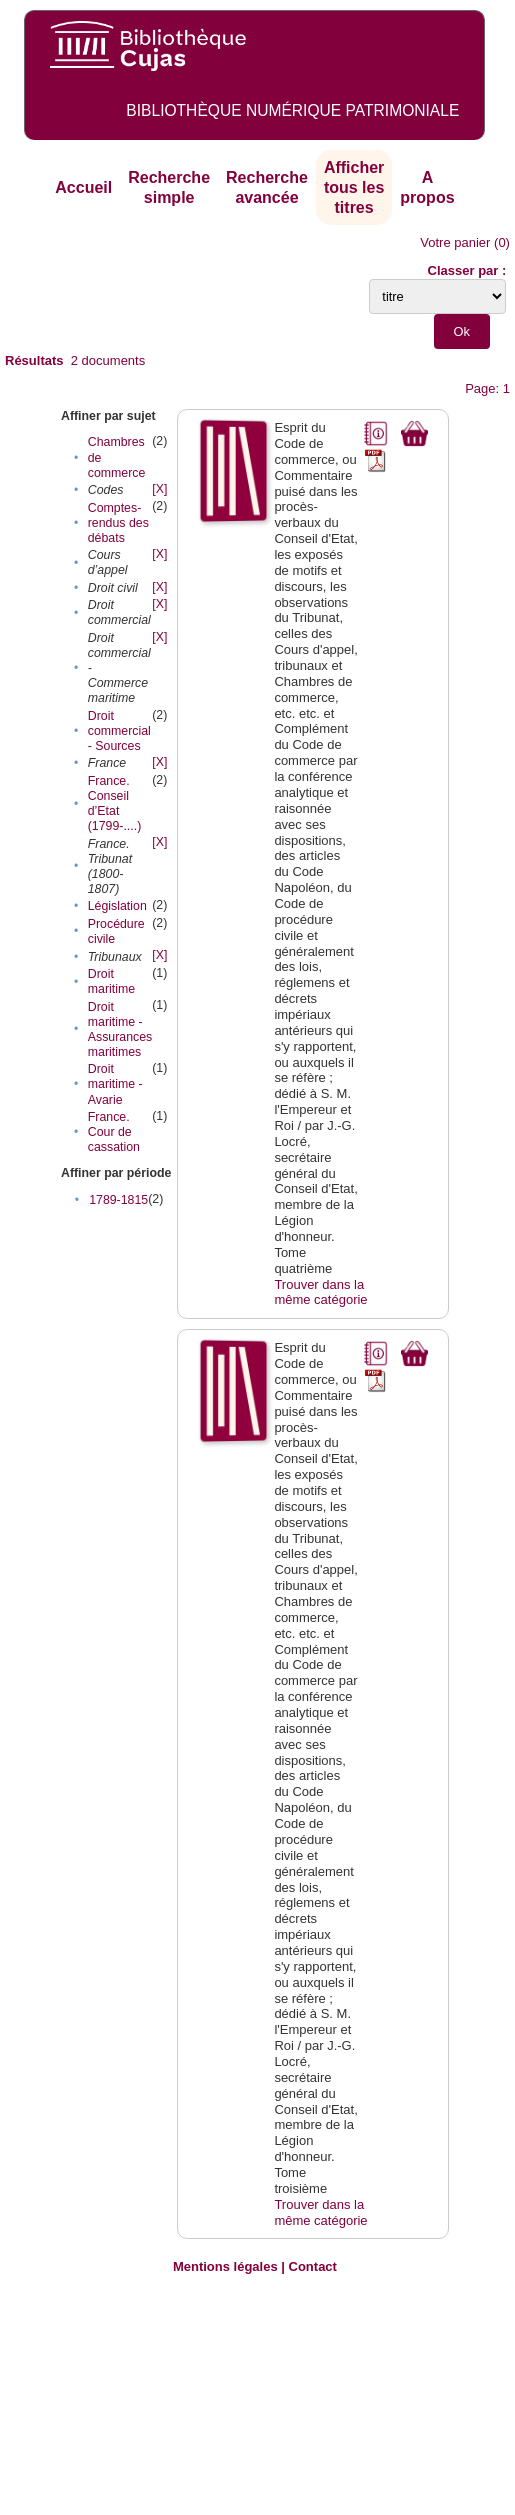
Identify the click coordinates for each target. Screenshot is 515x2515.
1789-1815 (118, 1200)
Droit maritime (111, 981)
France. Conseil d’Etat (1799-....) (115, 803)
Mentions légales (225, 2266)
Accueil (83, 187)
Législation (117, 906)
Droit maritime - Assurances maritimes (120, 1029)
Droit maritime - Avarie (115, 1084)
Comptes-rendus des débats (118, 523)
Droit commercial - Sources (119, 731)
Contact (313, 2266)
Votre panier (455, 242)
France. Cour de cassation (114, 1132)
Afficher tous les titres (354, 187)
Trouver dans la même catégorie (320, 1292)
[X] (159, 489)
